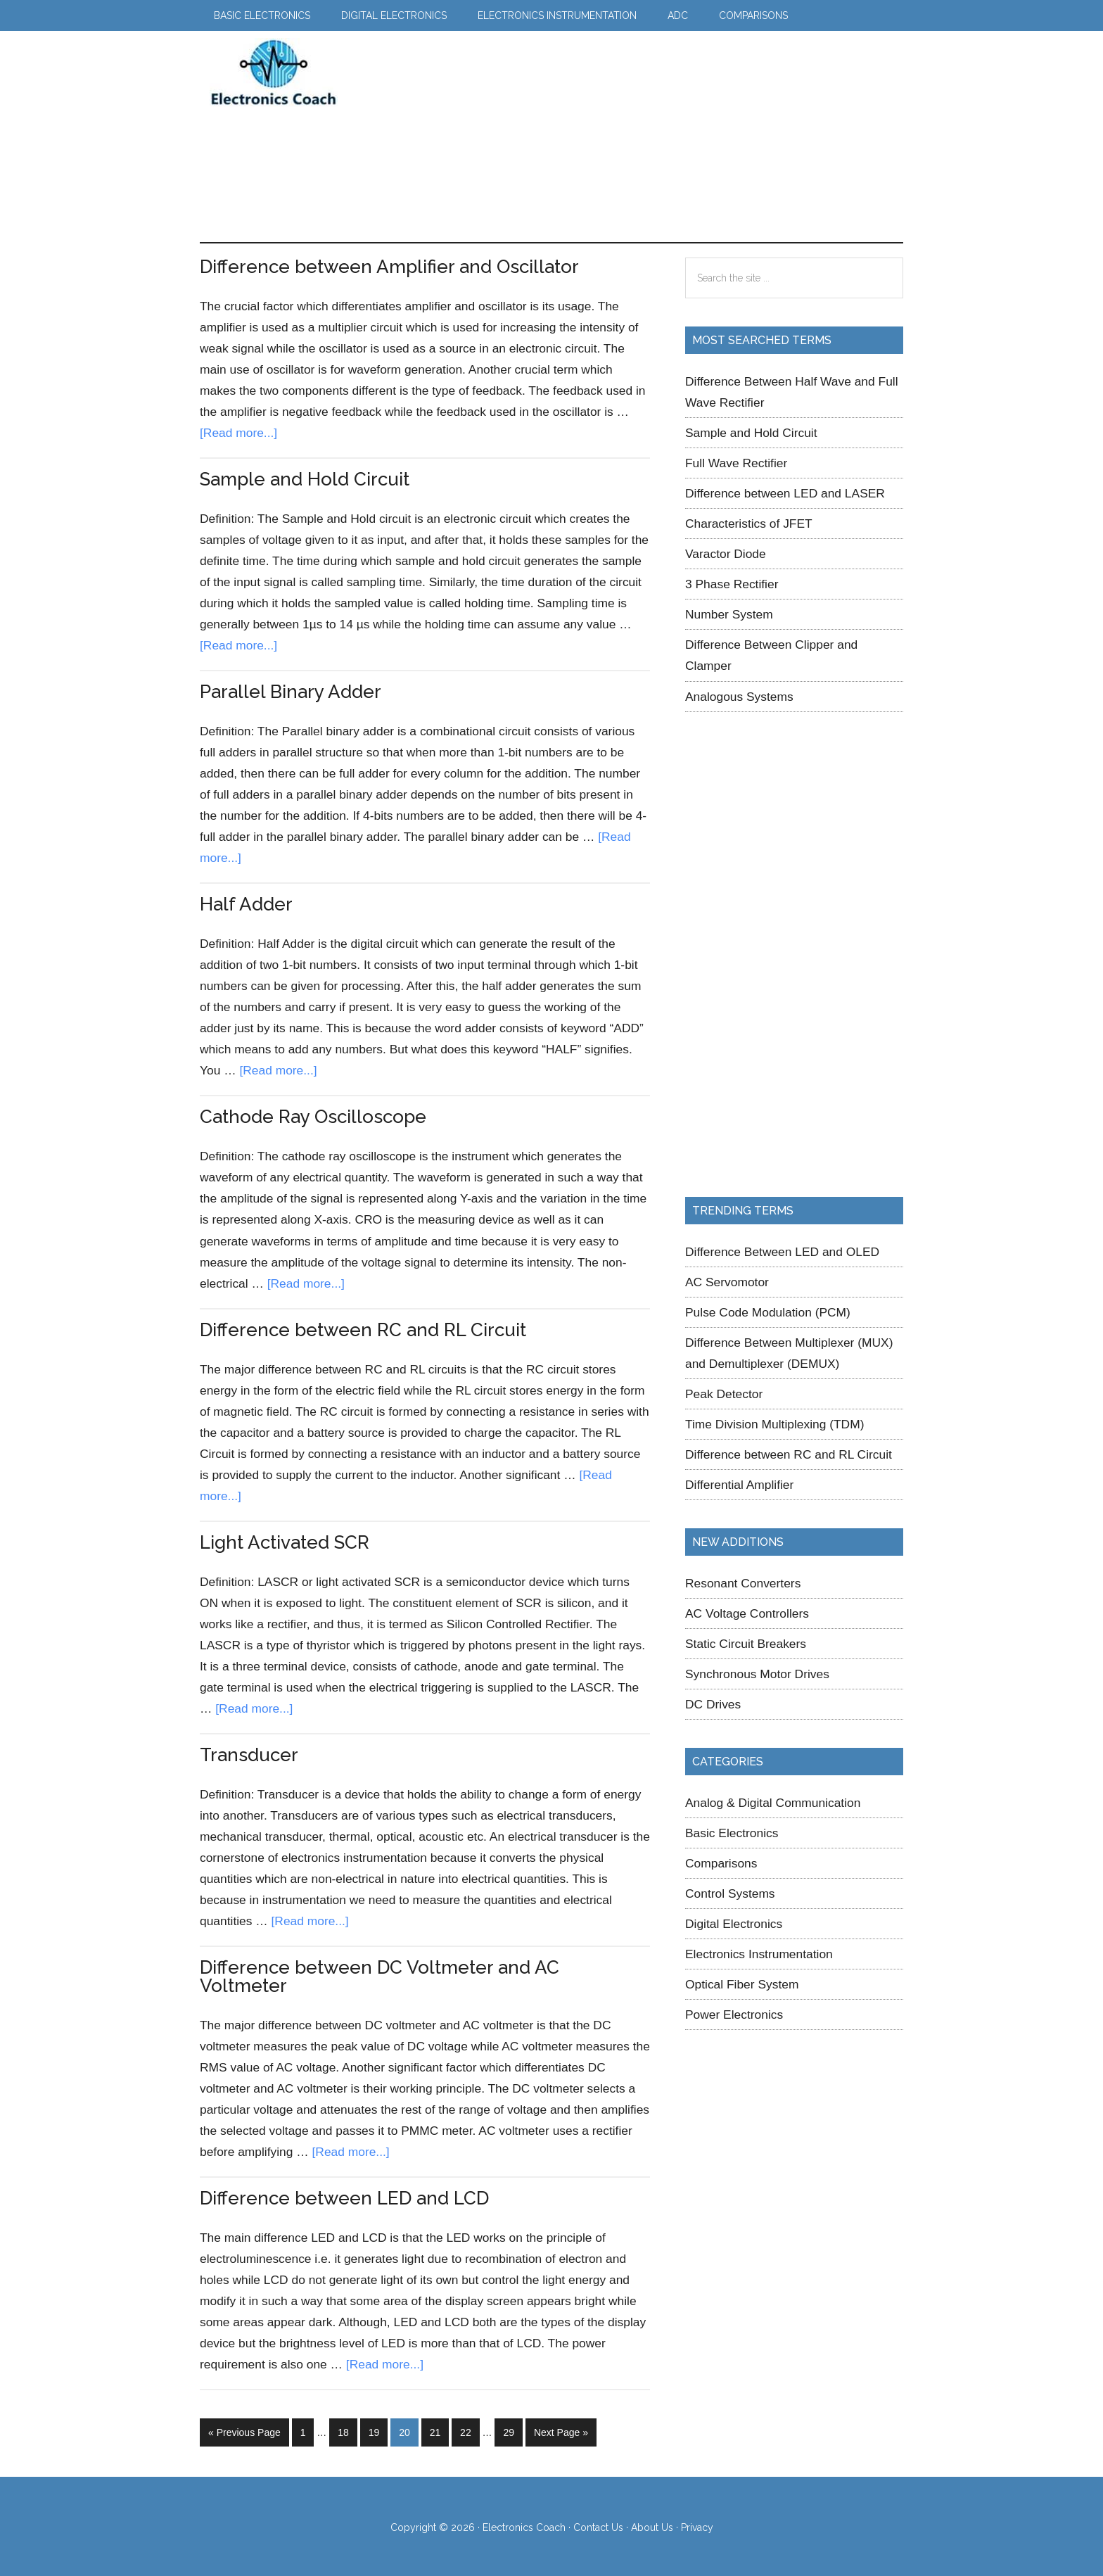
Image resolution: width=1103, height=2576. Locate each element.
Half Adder (246, 904)
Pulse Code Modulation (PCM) (767, 1312)
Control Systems (730, 1893)
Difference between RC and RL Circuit (363, 1329)
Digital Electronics (733, 1924)
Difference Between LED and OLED (782, 1252)
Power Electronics (734, 2014)
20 (408, 2430)
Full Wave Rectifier (736, 463)
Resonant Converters (743, 1583)
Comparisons (721, 1863)
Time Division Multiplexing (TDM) (774, 1424)
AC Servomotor (727, 1282)
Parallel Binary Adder (290, 691)
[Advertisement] (611, 136)
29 (512, 2430)
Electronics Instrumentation (759, 1954)
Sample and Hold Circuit (304, 479)
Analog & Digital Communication (772, 1803)
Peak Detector (724, 1394)
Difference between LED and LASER (785, 493)
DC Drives (713, 1704)
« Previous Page (244, 2435)
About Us (652, 2525)
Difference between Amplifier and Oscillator (389, 266)
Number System (729, 614)
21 (439, 2430)
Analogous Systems (739, 697)
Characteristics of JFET (748, 523)
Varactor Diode (725, 554)
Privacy (697, 2525)
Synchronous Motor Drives (757, 1674)
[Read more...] (238, 433)
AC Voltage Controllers (747, 1613)
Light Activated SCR (284, 1542)
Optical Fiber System (741, 1984)
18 (347, 2430)
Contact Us (598, 2525)
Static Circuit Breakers (745, 1644)
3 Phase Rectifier (731, 584)
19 (378, 2430)
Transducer (249, 1754)
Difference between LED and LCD (344, 2198)
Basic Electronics (731, 1833)
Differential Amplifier (739, 1485)
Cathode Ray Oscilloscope (313, 1116)
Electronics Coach (274, 72)
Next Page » (560, 2435)
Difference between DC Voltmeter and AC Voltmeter (379, 1976)
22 (469, 2430)
